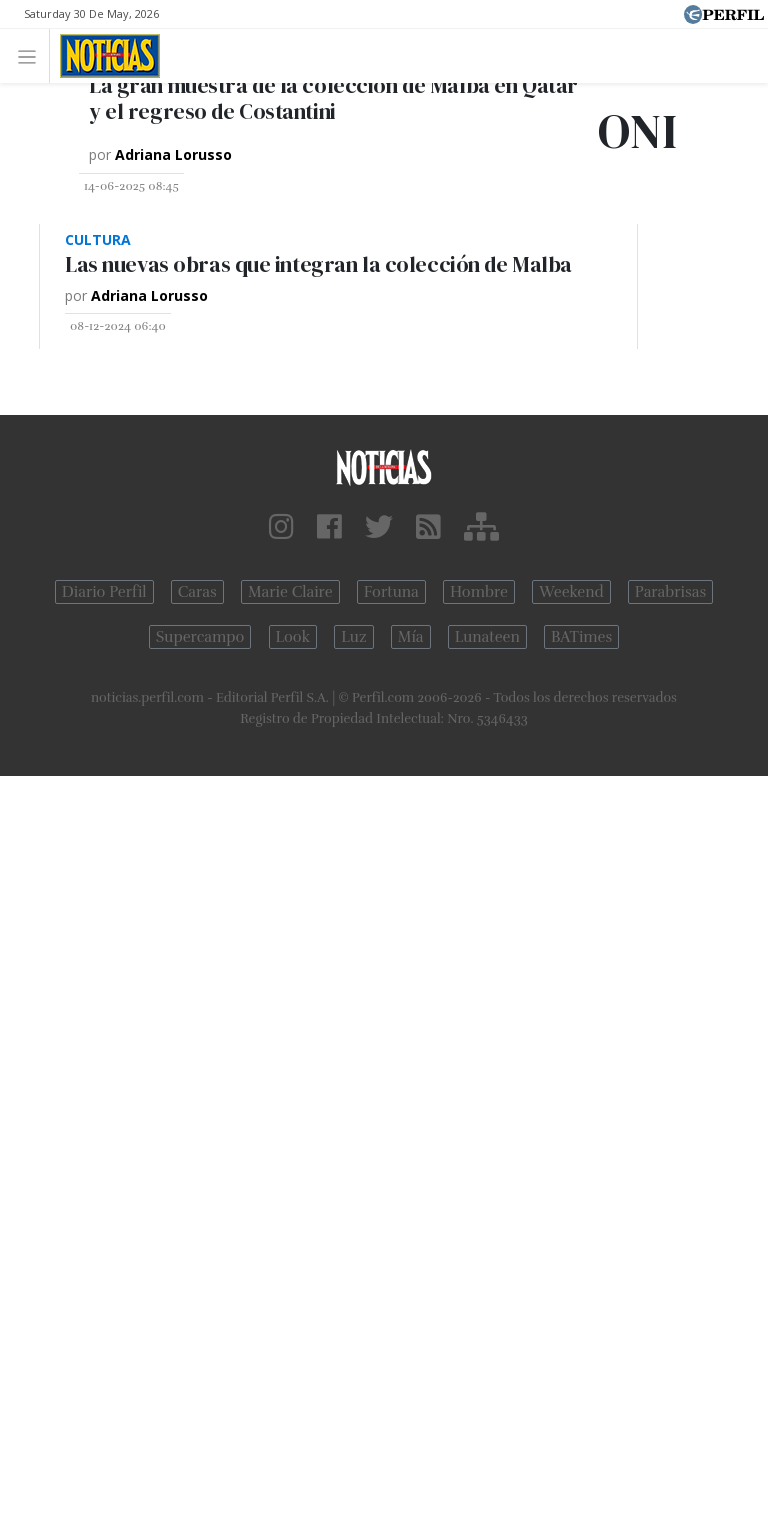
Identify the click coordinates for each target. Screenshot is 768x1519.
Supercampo (200, 637)
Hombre (479, 592)
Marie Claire (290, 592)
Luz (353, 637)
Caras (197, 592)
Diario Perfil (104, 592)
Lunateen (487, 637)
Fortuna (391, 592)
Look (293, 637)
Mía (411, 637)
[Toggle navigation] (32, 55)
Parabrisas (670, 592)
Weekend (571, 592)
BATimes (581, 637)
